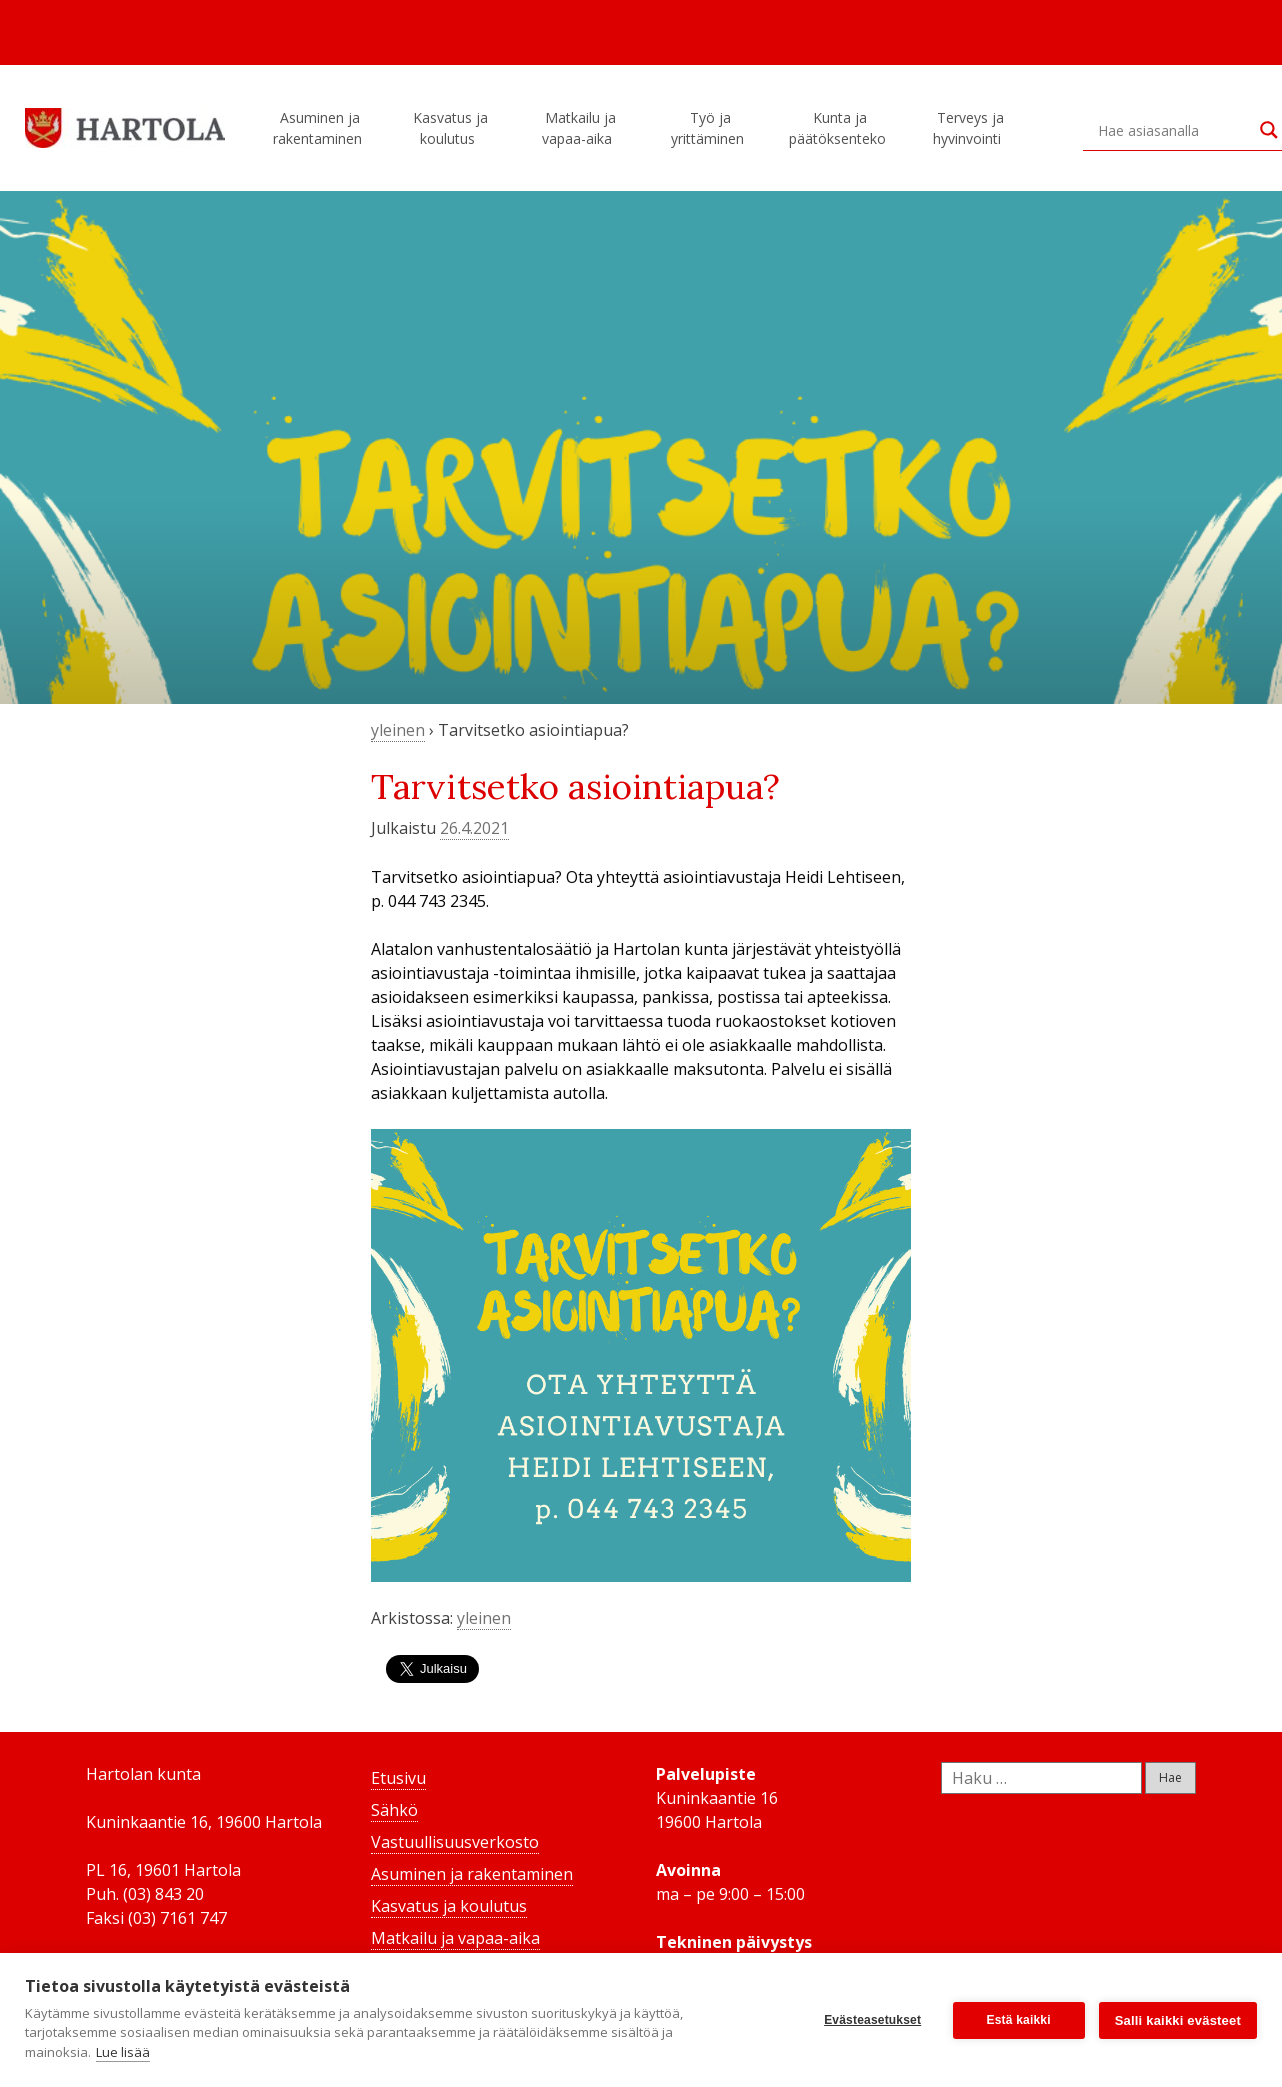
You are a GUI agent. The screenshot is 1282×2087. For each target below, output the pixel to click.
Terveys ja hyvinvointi (970, 128)
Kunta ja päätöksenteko (840, 128)
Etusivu (398, 1778)
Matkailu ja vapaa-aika (580, 128)
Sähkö (394, 1810)
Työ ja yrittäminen (710, 128)
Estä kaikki (1019, 2020)
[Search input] (1174, 130)
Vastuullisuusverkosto (455, 1842)
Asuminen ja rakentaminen (320, 128)
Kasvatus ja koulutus (450, 128)
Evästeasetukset (872, 2020)
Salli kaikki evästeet (1178, 2020)
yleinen (398, 730)
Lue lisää (123, 2052)
